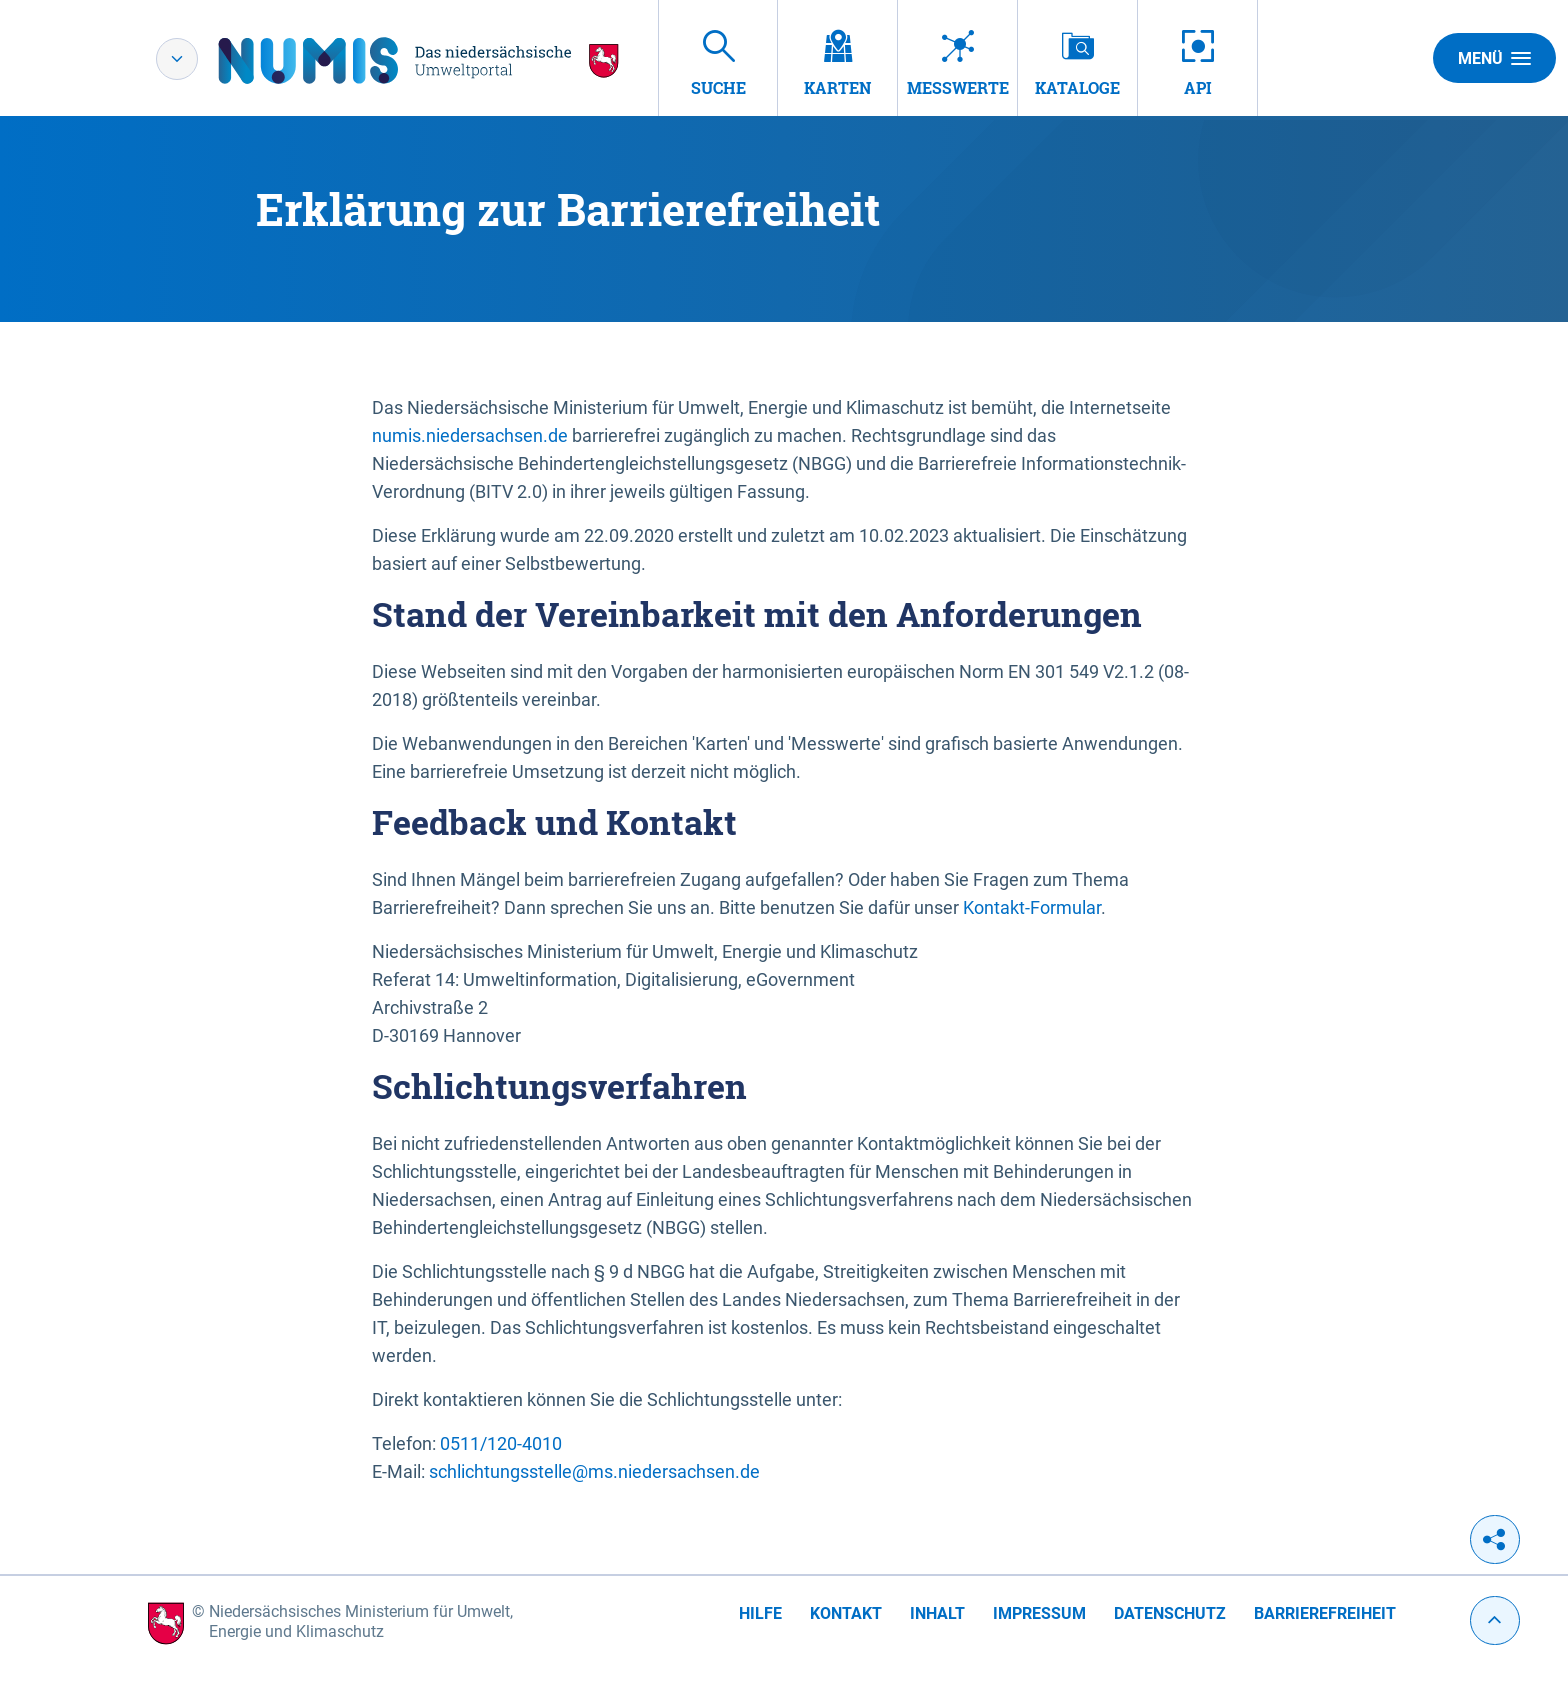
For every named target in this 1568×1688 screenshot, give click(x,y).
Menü (1494, 58)
